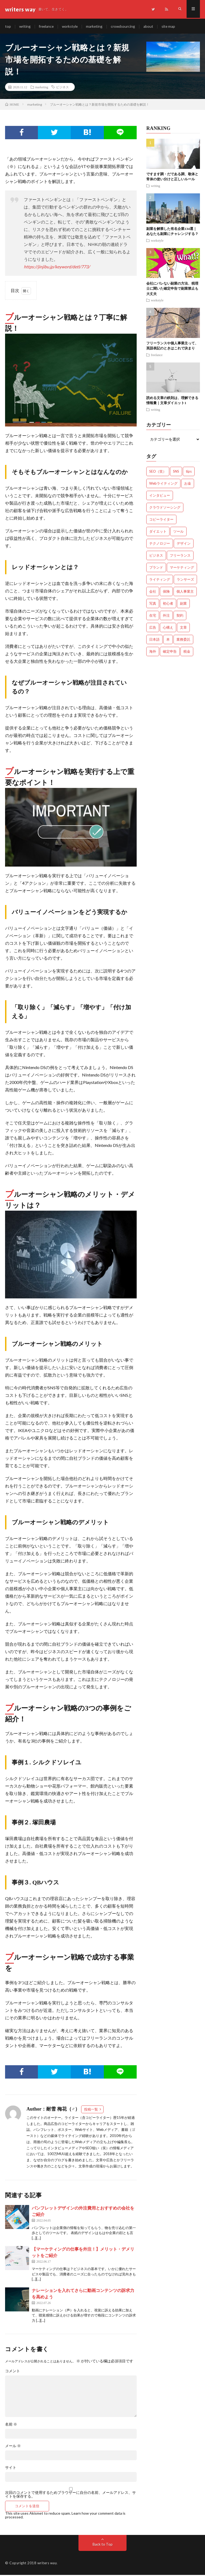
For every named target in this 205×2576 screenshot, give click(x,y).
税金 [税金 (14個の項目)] (186, 652)
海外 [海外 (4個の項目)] (152, 652)
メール (13, 2447)
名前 (11, 2425)
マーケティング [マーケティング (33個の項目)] (182, 568)
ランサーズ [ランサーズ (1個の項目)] (185, 580)
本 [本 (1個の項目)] (168, 640)
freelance (47, 26)
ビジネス (62, 88)
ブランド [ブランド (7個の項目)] (156, 568)
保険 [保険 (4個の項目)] (166, 592)
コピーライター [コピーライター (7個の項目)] (161, 520)
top (8, 26)
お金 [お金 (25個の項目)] (187, 484)
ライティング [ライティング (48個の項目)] (159, 580)
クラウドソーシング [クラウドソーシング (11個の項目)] (164, 508)
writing (25, 26)
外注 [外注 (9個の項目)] (166, 616)
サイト (10, 2468)
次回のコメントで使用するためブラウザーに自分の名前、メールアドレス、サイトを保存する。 (70, 2495)
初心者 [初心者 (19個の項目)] (168, 604)
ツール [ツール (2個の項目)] (178, 532)
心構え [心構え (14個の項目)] (168, 628)
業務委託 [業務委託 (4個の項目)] (183, 640)
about (151, 26)
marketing (96, 26)
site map (171, 26)
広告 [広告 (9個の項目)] (152, 628)
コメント (12, 2372)
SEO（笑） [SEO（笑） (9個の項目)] (157, 472)
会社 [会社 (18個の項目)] (152, 592)
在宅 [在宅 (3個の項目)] (152, 616)
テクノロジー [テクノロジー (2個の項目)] (159, 544)
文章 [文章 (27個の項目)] (183, 628)
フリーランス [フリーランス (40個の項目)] (180, 556)
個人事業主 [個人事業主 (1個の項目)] (185, 592)
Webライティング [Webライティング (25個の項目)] (163, 484)
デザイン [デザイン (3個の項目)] (184, 544)
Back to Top (103, 2545)
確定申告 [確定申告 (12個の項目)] (170, 652)
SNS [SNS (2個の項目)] (176, 472)
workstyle (71, 26)
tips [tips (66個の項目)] (189, 472)
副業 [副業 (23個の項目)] (183, 604)
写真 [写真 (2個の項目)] (152, 604)
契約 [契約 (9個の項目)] (179, 616)
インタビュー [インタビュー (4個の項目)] (159, 496)
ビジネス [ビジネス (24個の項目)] (156, 556)
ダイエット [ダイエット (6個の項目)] (158, 532)
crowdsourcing (125, 26)
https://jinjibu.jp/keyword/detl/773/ (57, 267)
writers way (47, 2564)
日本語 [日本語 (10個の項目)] (154, 640)
